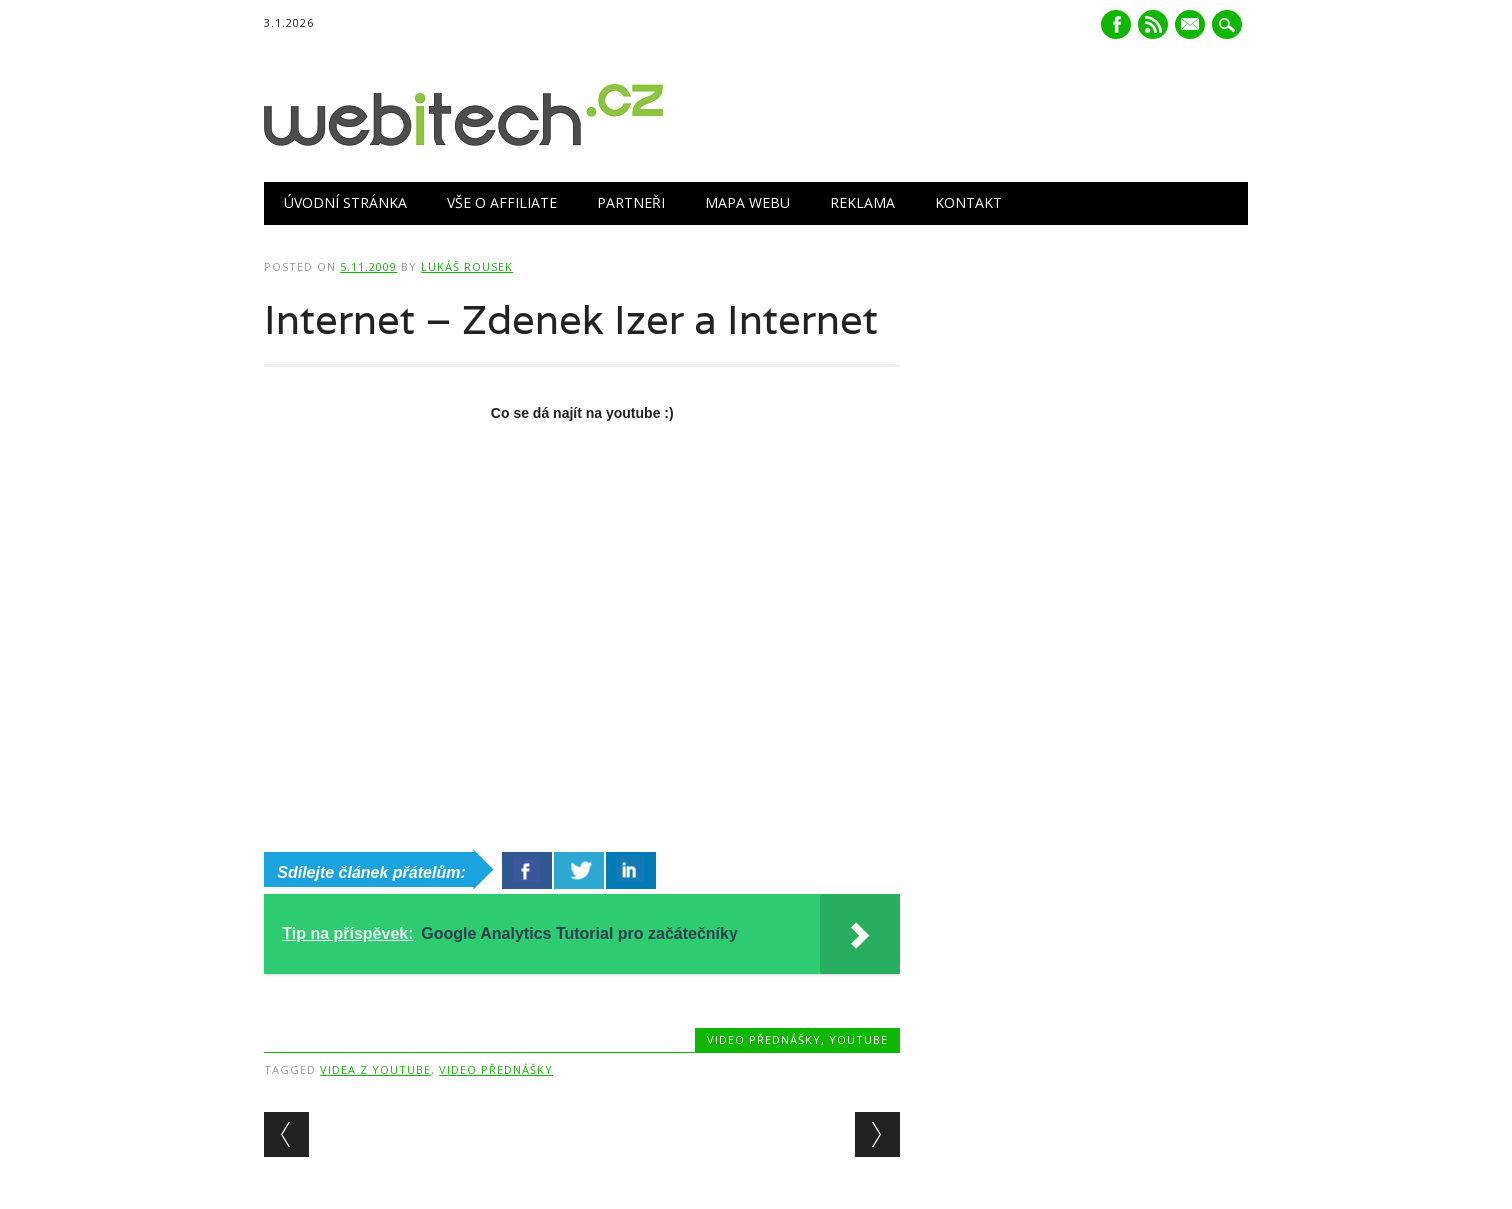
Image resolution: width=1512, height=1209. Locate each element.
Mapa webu (747, 202)
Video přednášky (764, 1039)
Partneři (631, 202)
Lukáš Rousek (467, 266)
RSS (1153, 24)
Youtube (858, 1039)
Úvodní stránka (345, 202)
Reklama (862, 202)
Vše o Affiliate (502, 202)
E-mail (1192, 26)
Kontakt (968, 202)
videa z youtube (375, 1069)
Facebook (1116, 24)
